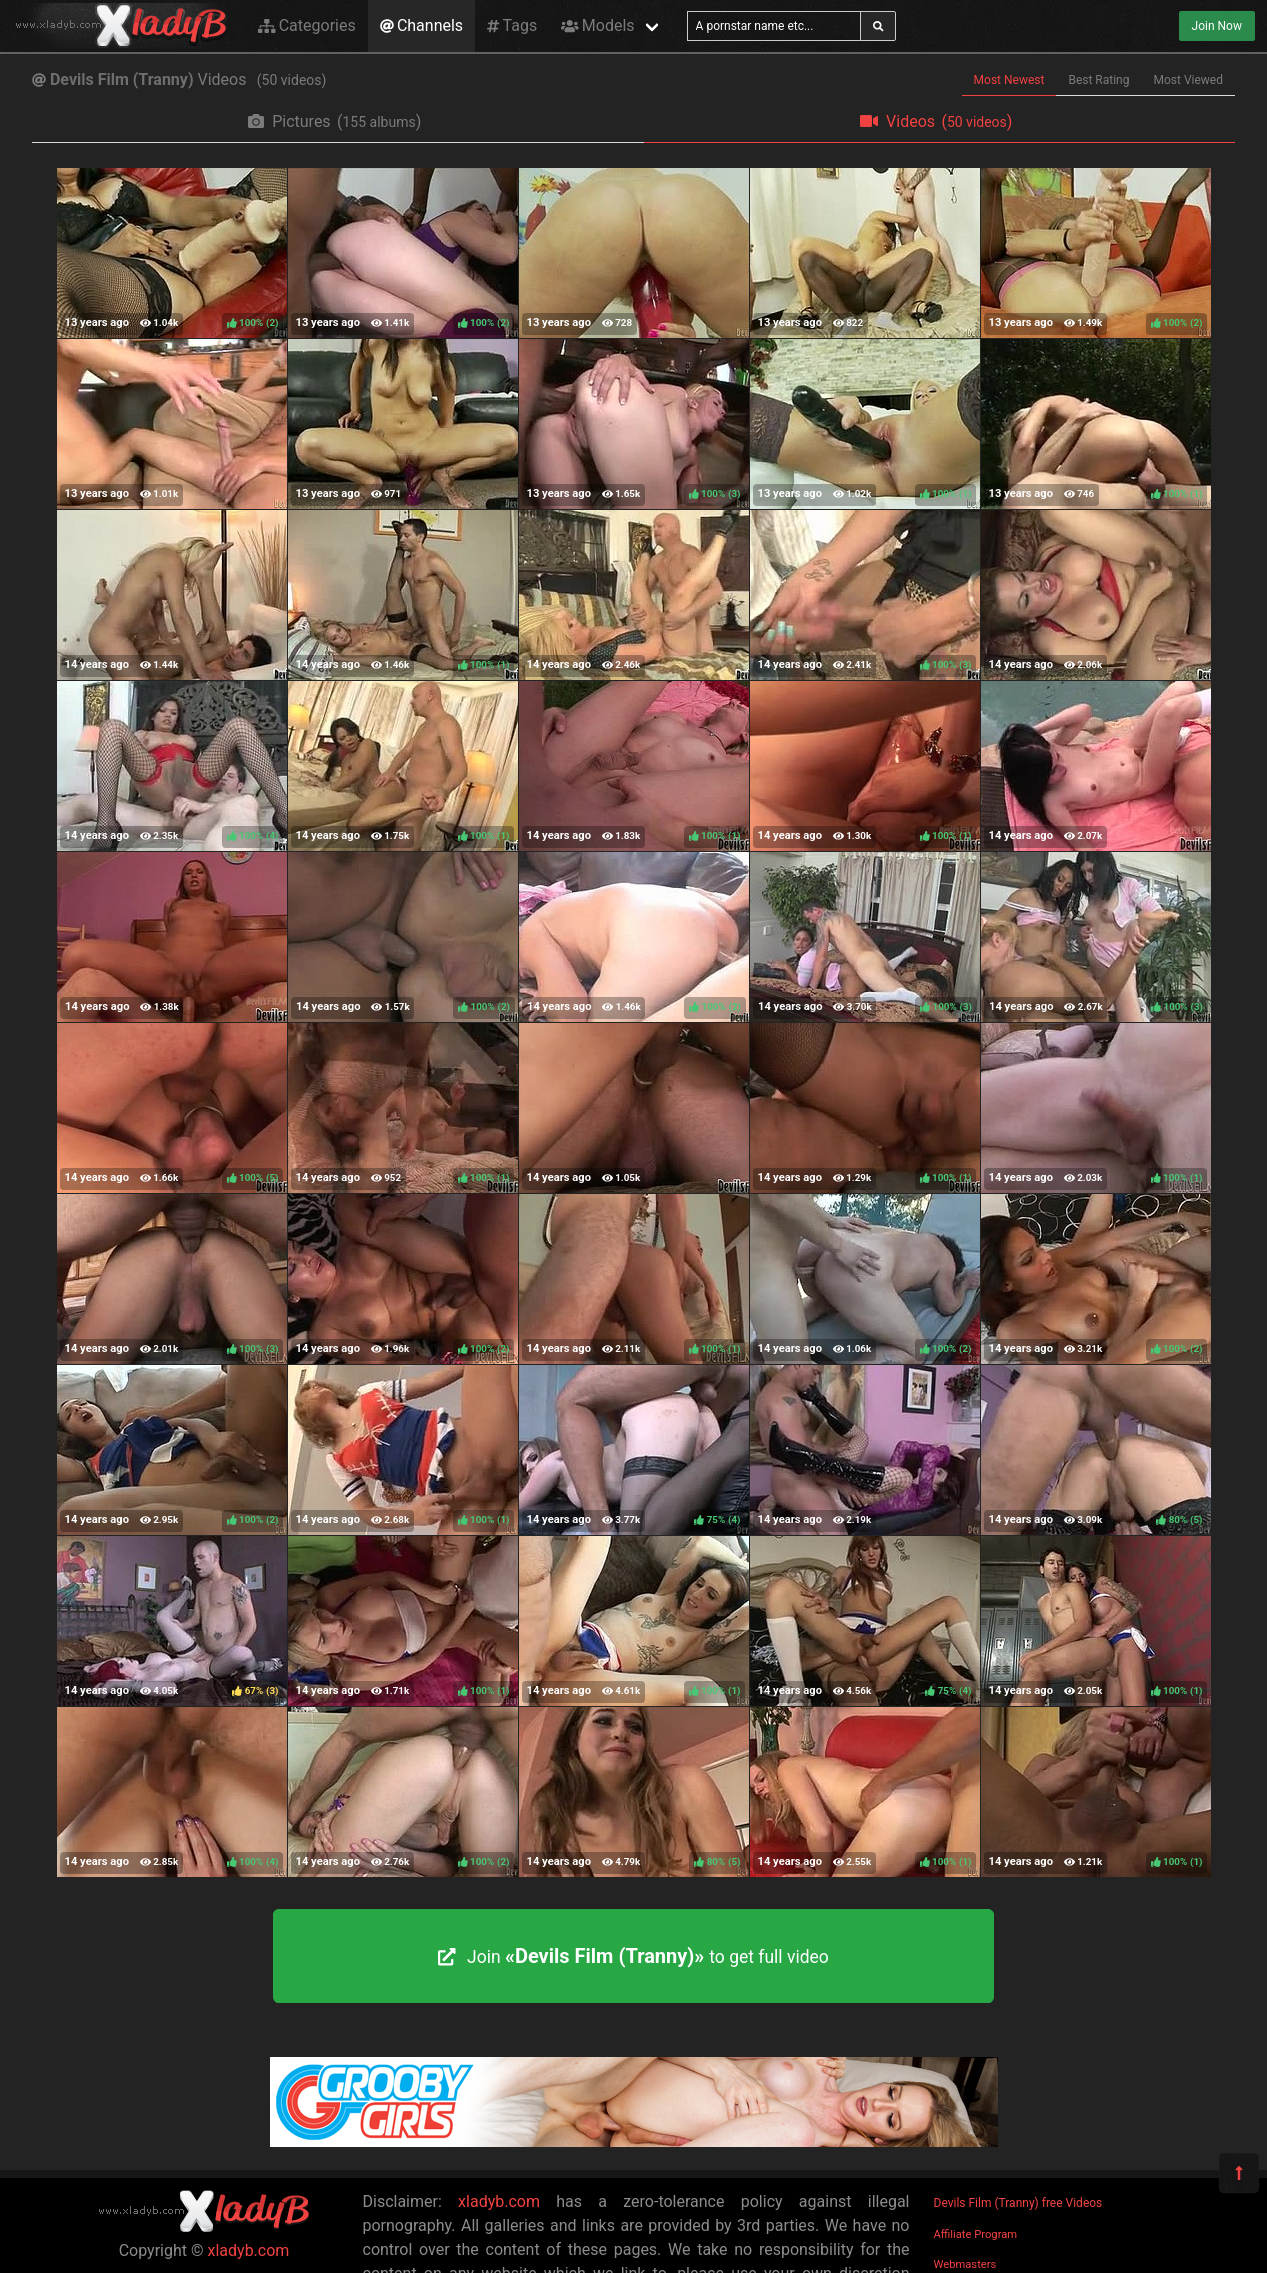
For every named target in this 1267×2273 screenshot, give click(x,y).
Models (597, 25)
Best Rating (1098, 80)
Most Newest (1009, 80)
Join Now (1217, 26)
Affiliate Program (976, 2234)
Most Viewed (1189, 80)
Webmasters (965, 2264)
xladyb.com (249, 2250)
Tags (512, 25)
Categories (307, 25)
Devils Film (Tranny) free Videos (1018, 2203)
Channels (421, 25)
